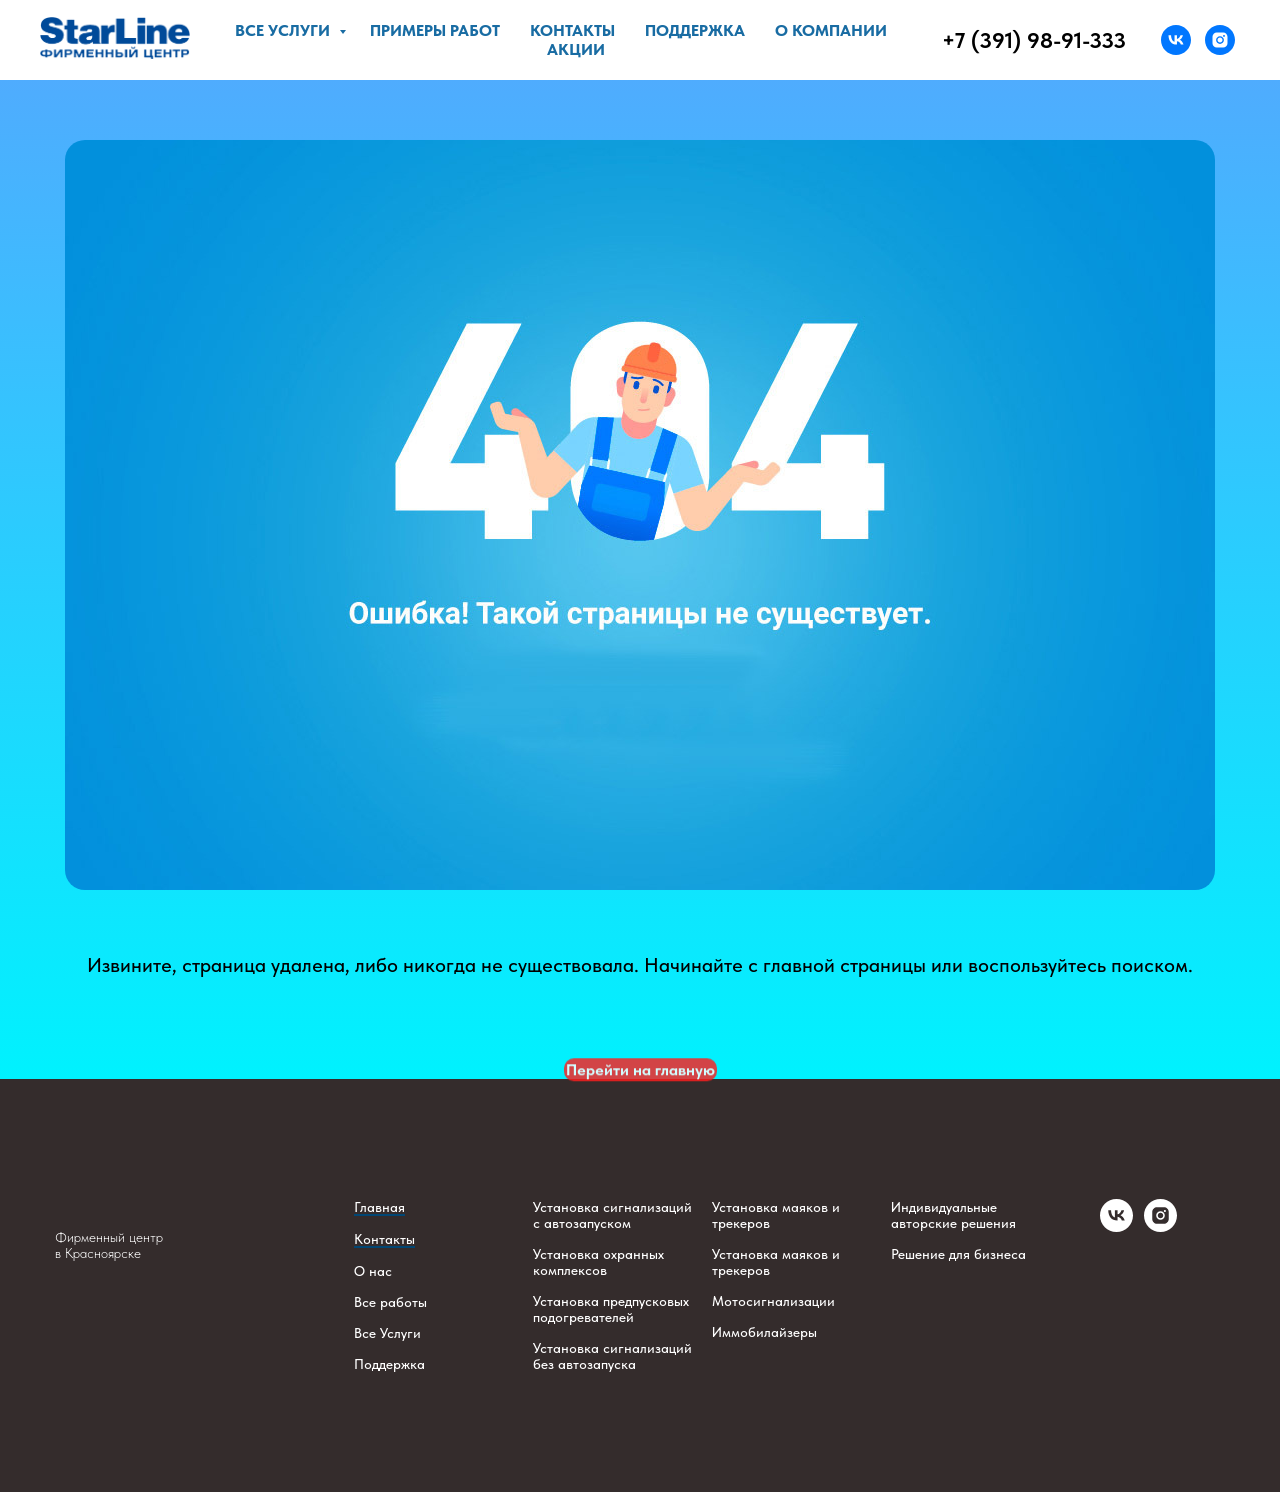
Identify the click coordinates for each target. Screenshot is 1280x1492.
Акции (576, 49)
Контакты (572, 30)
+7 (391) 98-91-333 (1034, 40)
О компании (831, 30)
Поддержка (695, 30)
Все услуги (284, 30)
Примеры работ (435, 30)
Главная (379, 1207)
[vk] (1176, 40)
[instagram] (1220, 40)
